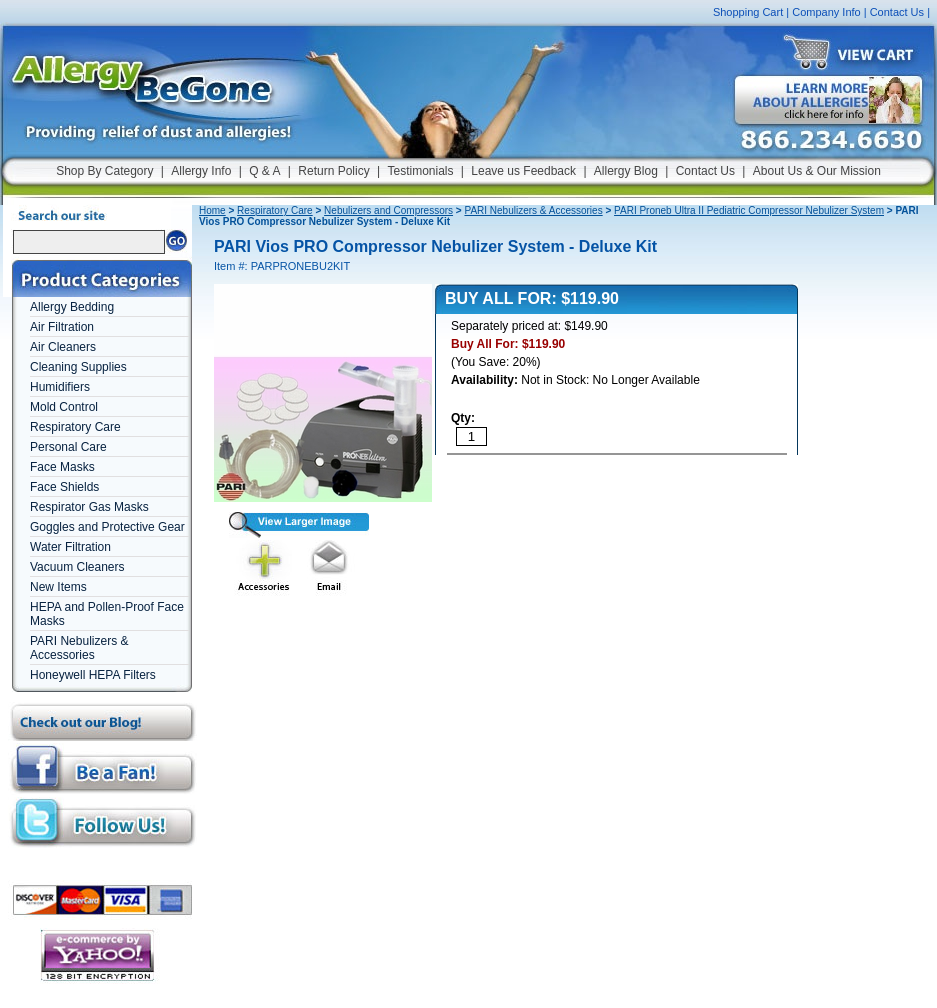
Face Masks (62, 467)
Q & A (264, 171)
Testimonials (420, 171)
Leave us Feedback (523, 171)
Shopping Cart (748, 12)
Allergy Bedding (72, 307)
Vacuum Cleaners (77, 567)
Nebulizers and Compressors (388, 210)
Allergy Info (201, 171)
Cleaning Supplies (78, 367)
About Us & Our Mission (817, 171)
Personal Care (68, 447)
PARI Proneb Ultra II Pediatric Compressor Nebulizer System (749, 210)
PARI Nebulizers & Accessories (79, 648)
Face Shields (64, 487)
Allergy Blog (626, 171)
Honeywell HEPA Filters (93, 675)
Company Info (826, 12)
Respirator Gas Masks (89, 507)
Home (212, 210)
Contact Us (897, 12)
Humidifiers (60, 387)
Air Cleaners (63, 347)
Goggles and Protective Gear (107, 527)
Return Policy (333, 171)
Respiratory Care (75, 427)
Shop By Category (104, 171)
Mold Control (64, 407)
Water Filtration (70, 547)
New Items (58, 587)
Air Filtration (62, 327)
